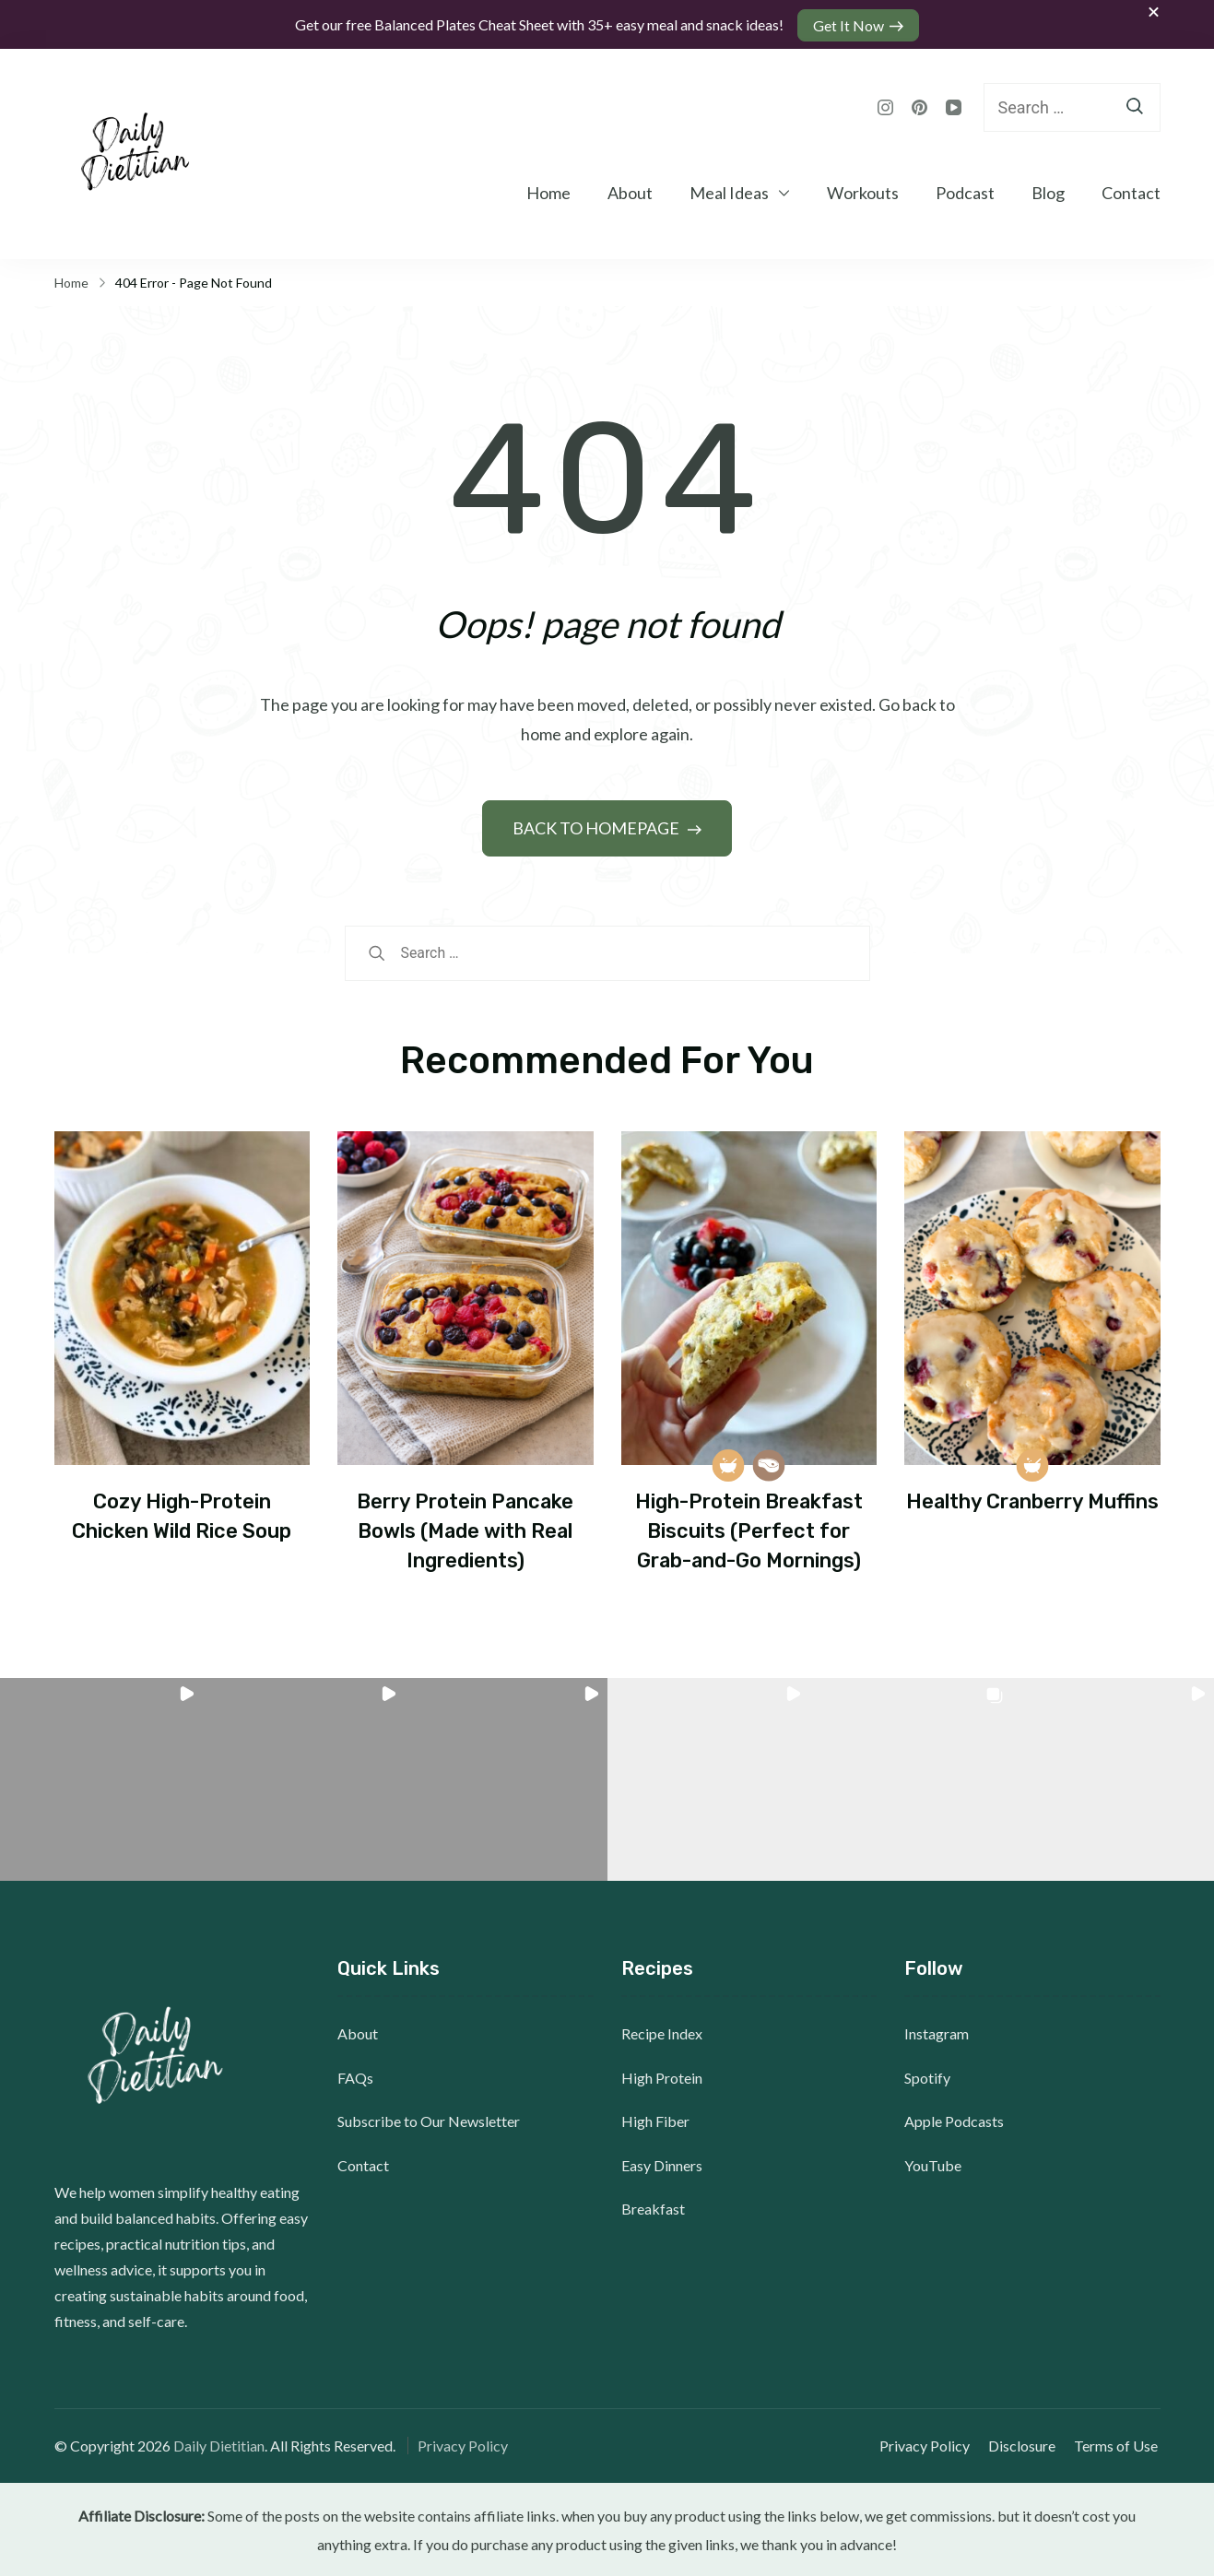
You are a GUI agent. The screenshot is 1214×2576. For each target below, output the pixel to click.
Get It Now (850, 23)
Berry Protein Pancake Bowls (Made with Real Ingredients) (465, 1528)
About (630, 191)
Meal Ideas (729, 191)
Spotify (927, 2076)
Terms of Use (1119, 2443)
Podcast (965, 191)
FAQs (355, 2076)
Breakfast (653, 2207)
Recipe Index (661, 2032)
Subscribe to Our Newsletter (428, 2120)
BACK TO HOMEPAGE (597, 826)
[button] (101, 1778)
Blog (1048, 191)
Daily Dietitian (219, 2443)
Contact (1131, 191)
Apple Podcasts (954, 2120)
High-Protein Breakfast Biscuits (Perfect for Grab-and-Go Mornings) (749, 1528)
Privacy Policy (463, 2443)
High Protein (661, 2076)
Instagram (936, 2032)
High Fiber (655, 2120)
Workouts (863, 191)
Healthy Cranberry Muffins (1032, 1499)
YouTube (932, 2163)
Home (548, 191)
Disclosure (1024, 2443)
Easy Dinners (661, 2163)
